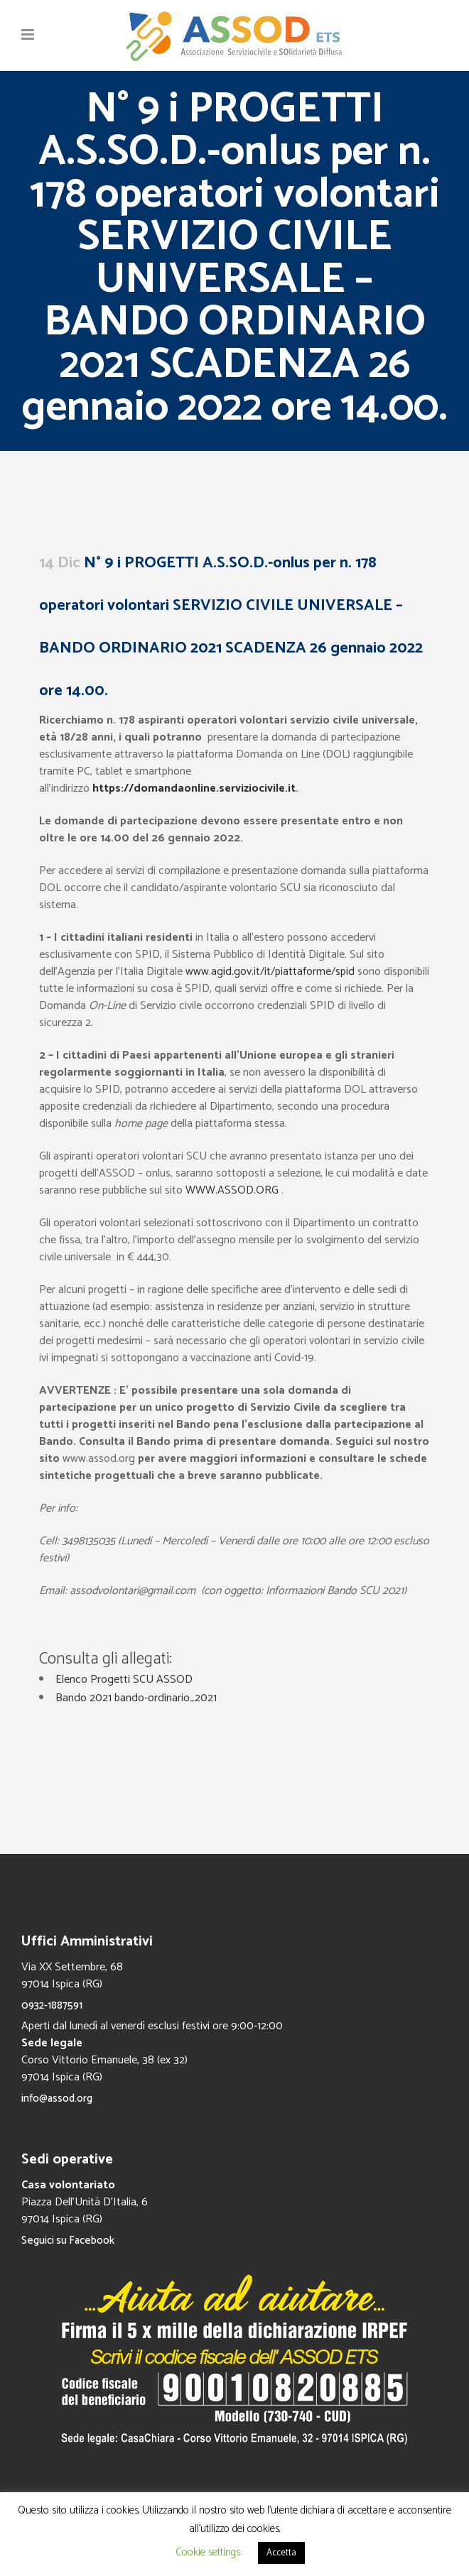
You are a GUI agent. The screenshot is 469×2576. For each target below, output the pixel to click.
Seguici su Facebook (67, 2240)
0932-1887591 (51, 2005)
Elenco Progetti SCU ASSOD (124, 1679)
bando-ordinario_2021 (165, 1698)
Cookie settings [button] (208, 2552)
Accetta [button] (281, 2552)
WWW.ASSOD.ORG (232, 1190)
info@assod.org (56, 2098)
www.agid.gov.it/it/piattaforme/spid (269, 971)
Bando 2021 (83, 1698)
